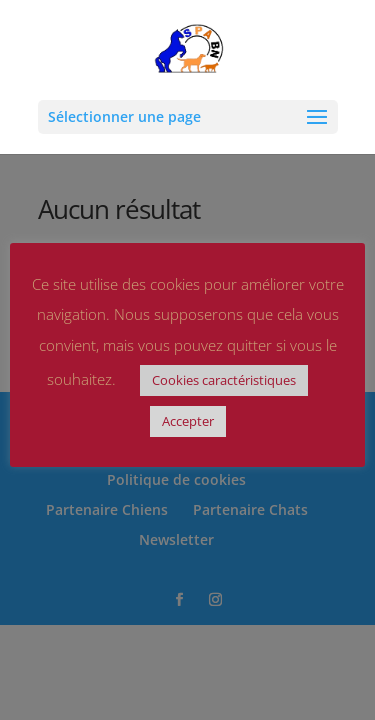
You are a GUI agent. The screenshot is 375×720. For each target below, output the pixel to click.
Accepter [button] (188, 421)
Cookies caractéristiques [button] (224, 380)
